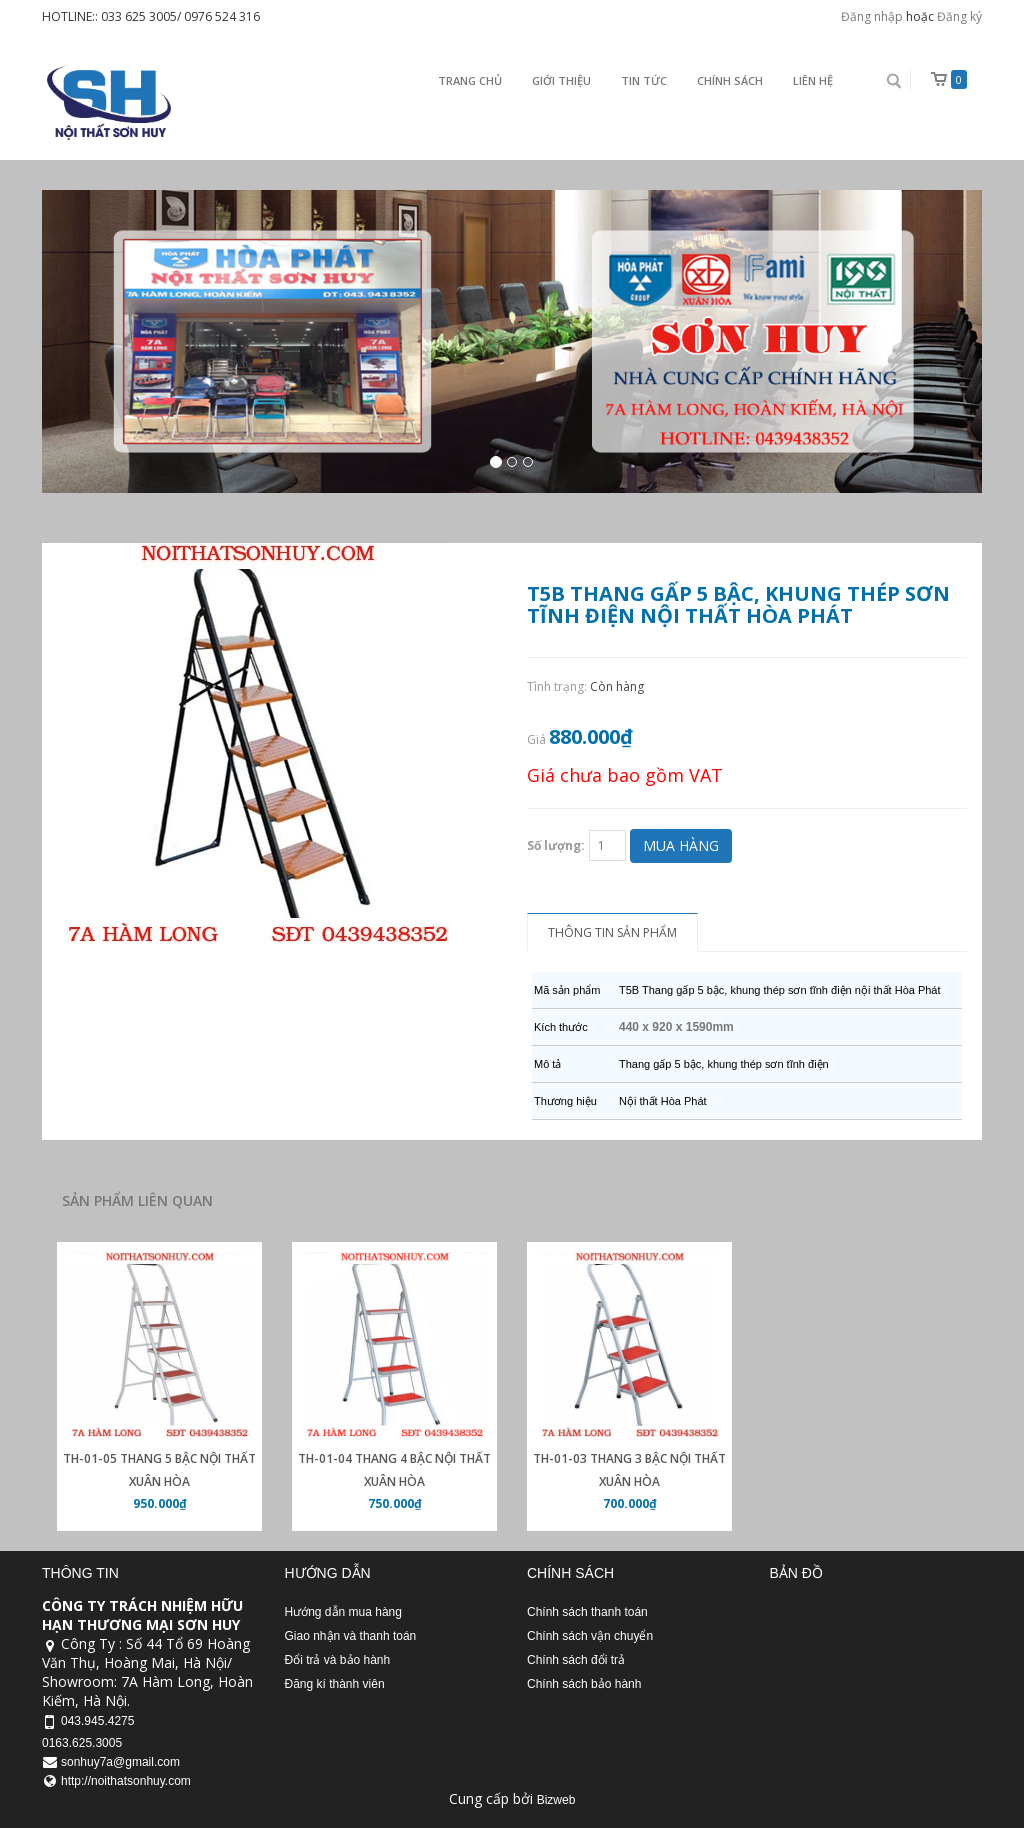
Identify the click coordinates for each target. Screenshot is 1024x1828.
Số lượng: (556, 845)
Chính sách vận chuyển (590, 1636)
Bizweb (556, 1800)
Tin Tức (644, 80)
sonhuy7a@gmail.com (120, 1762)
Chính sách (730, 80)
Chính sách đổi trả (576, 1660)
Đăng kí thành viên (335, 1684)
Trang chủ (470, 80)
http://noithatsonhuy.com (126, 1781)
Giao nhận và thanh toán (351, 1636)
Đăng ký (959, 16)
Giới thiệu (561, 80)
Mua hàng (681, 845)
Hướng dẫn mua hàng (343, 1612)
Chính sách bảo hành (584, 1684)
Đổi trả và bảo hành (338, 1660)
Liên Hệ (813, 80)
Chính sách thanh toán (587, 1612)
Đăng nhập (872, 16)
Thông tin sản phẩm (612, 932)
